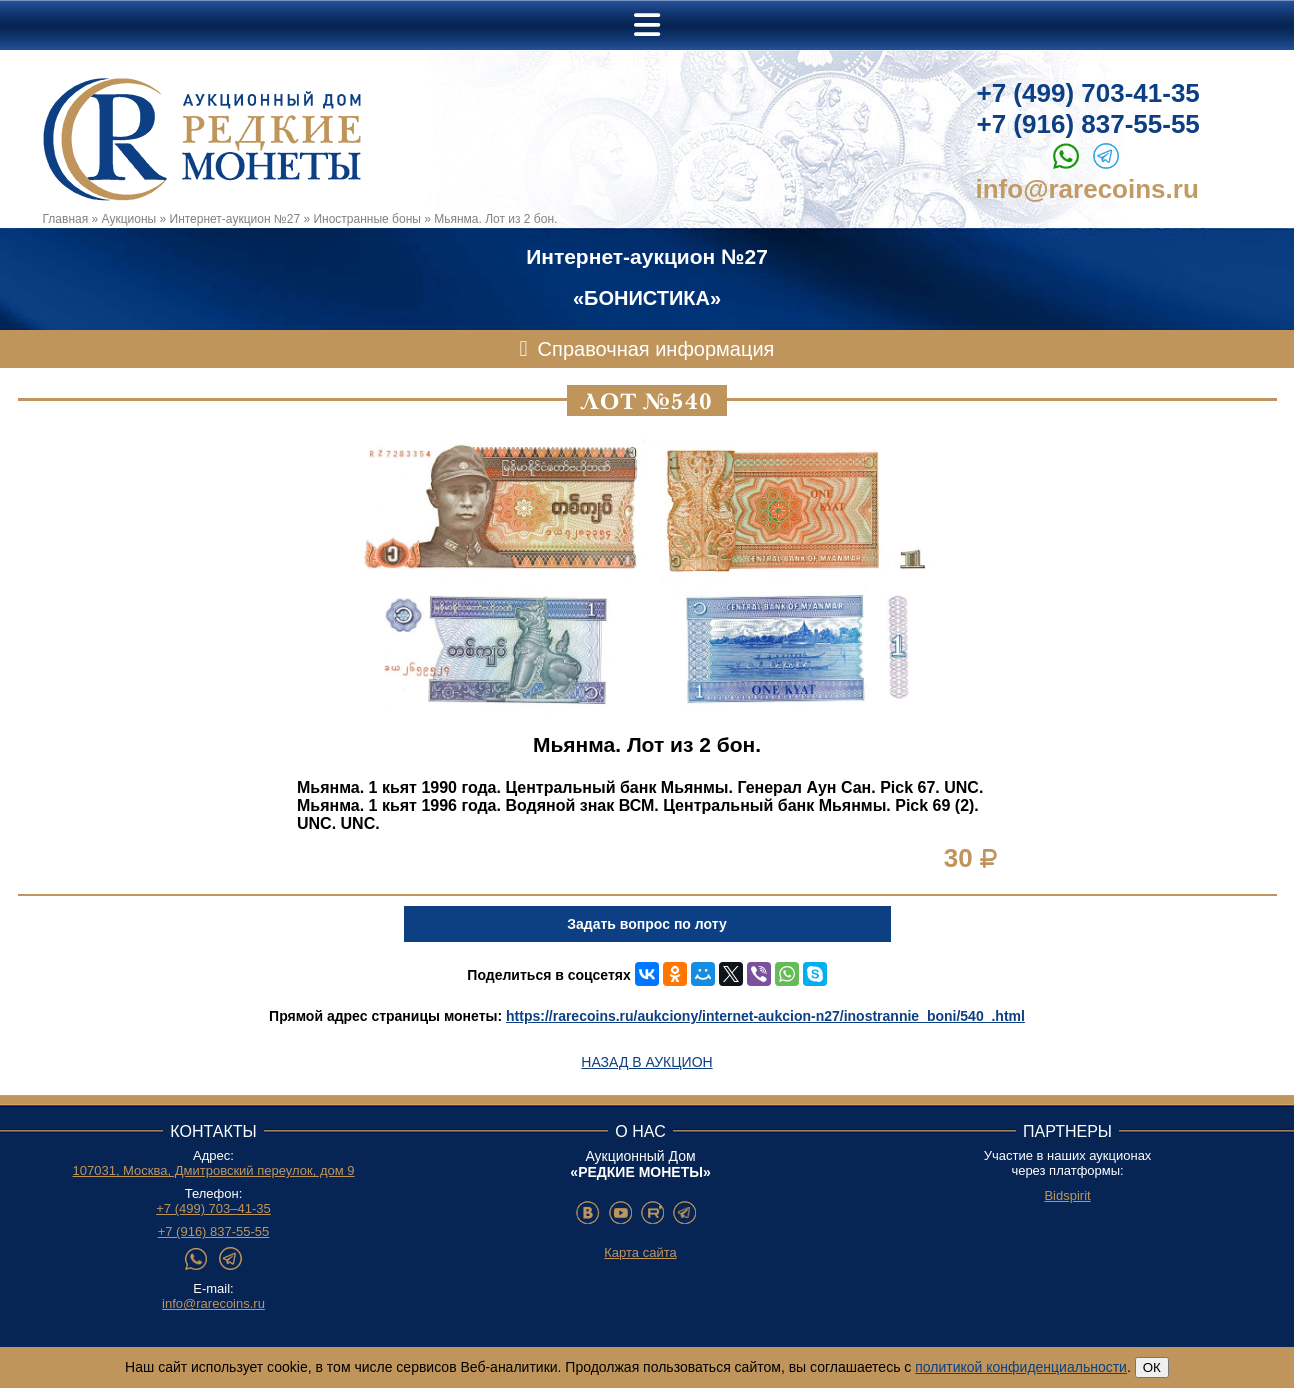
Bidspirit (1067, 1195)
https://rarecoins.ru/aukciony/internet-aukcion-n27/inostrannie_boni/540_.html (765, 1016)
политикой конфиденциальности (1021, 1367)
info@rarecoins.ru (1087, 189)
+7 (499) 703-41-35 (1088, 93)
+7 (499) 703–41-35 (213, 1208)
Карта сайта (640, 1252)
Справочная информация (656, 349)
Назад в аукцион (646, 1062)
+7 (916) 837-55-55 (1088, 124)
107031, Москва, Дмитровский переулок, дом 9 (214, 1170)
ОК (1152, 1367)
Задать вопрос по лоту (646, 924)
